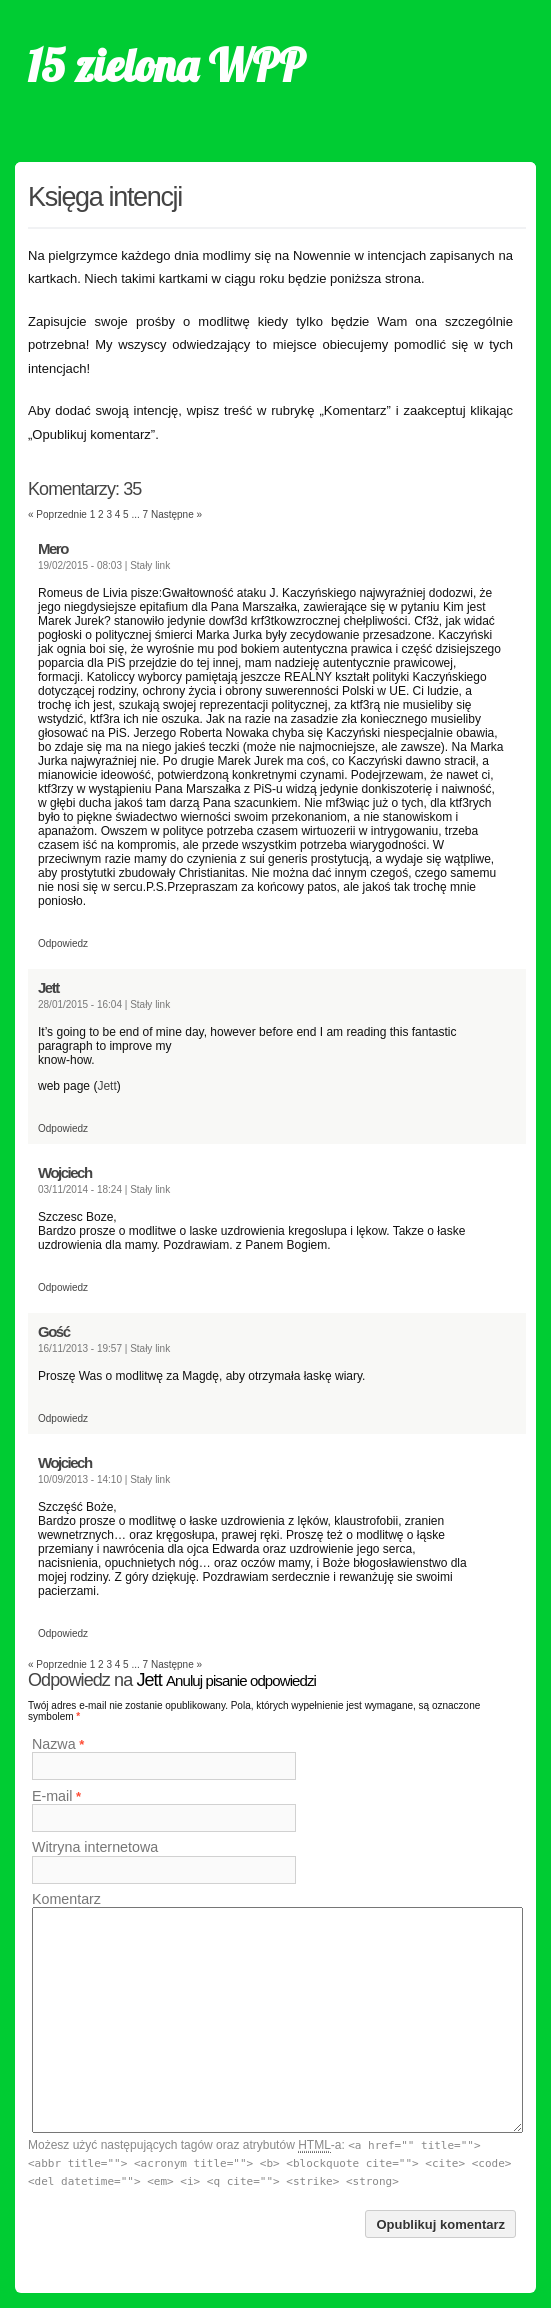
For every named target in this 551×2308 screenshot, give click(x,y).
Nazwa (54, 1744)
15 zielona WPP (165, 65)
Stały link (150, 565)
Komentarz (66, 1899)
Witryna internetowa (95, 1848)
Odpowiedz (63, 943)
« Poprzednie (57, 514)
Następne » (176, 514)
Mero (53, 548)
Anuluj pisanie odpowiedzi (241, 1680)
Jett (48, 987)
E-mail (52, 1796)
